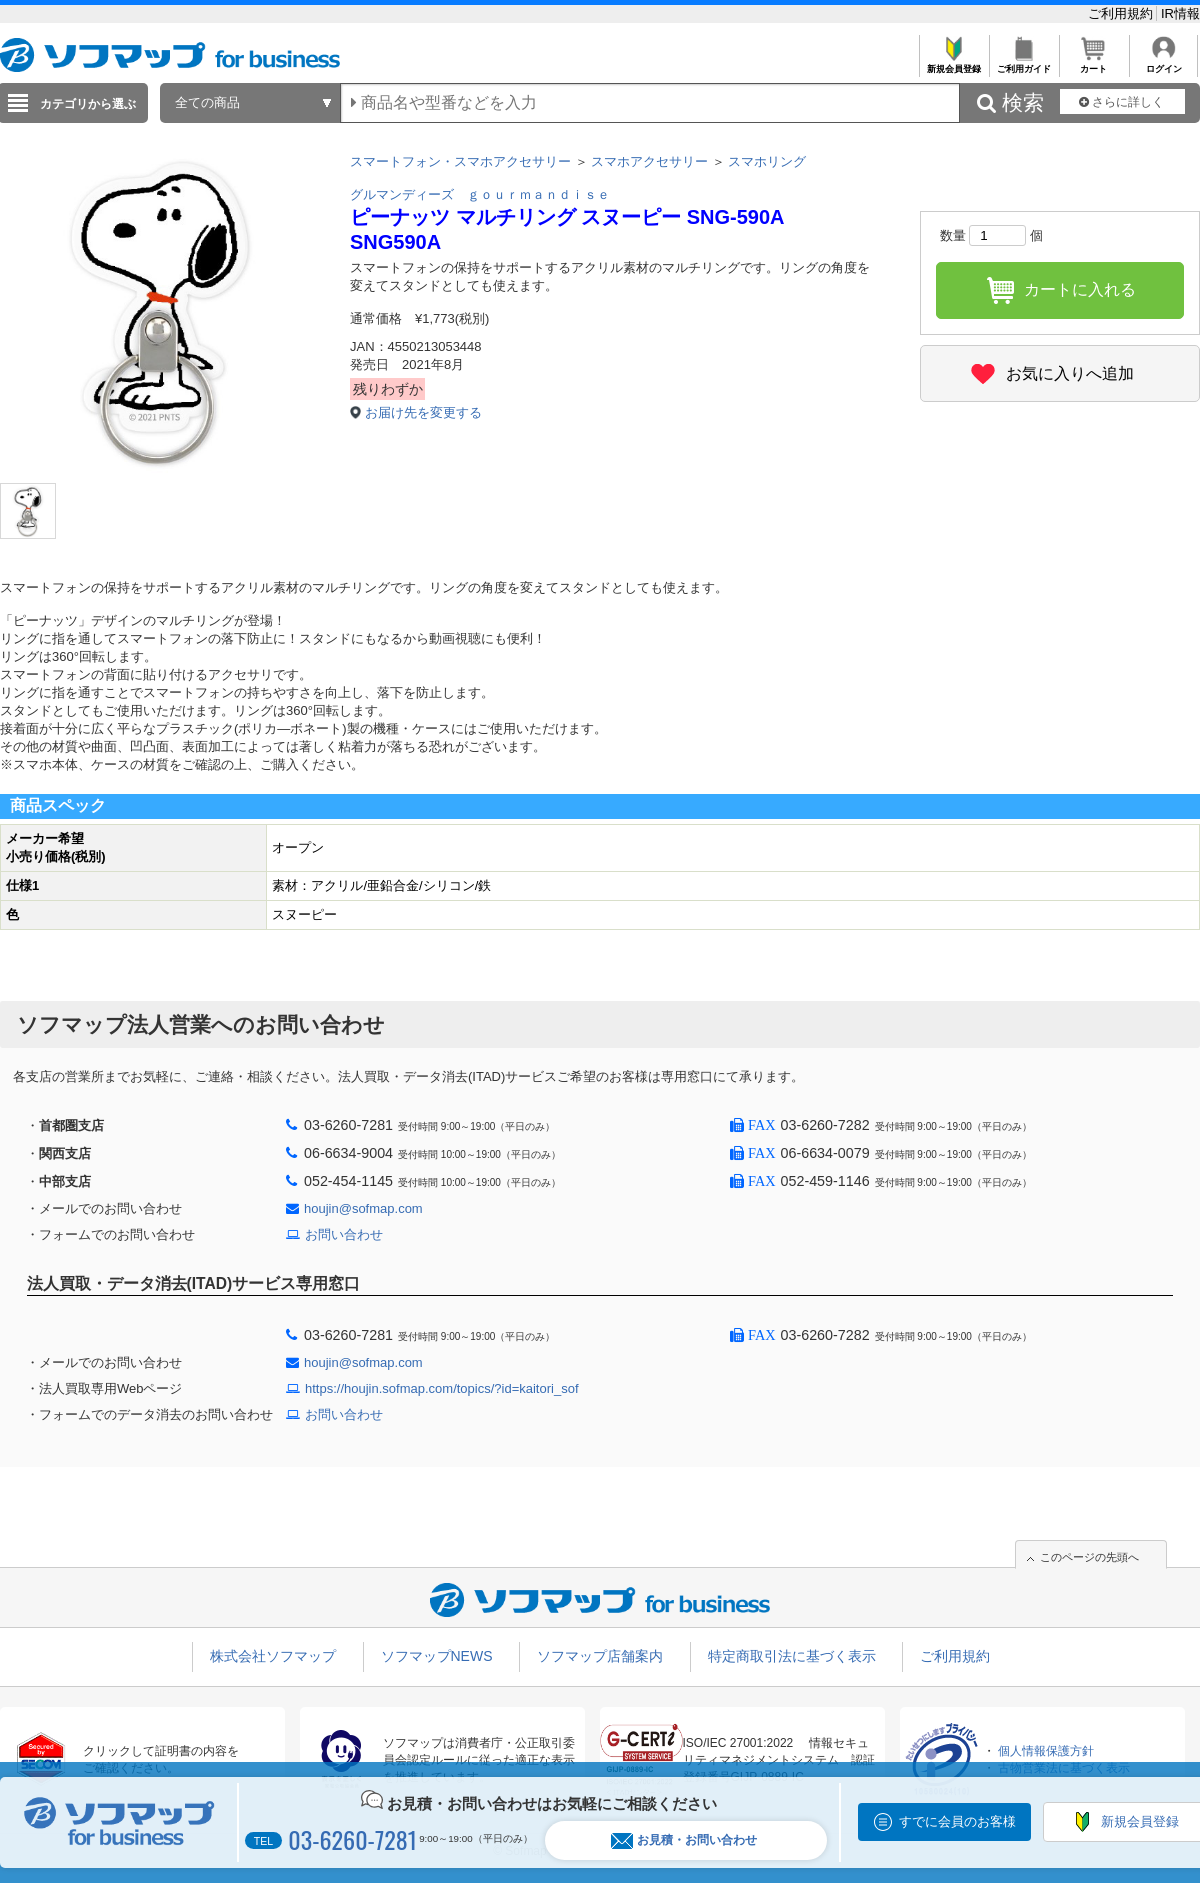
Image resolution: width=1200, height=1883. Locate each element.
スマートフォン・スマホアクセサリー (460, 161)
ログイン (1163, 63)
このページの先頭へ (1089, 1557)
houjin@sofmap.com (363, 1208)
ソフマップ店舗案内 (600, 1656)
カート (1093, 63)
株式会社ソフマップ (273, 1656)
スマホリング (767, 161)
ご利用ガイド (1023, 63)
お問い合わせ (344, 1234)
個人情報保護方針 (1046, 1751)
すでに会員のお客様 (957, 1821)
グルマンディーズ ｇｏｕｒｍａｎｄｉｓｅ (480, 194)
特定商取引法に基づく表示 (792, 1656)
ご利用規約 (1122, 13)
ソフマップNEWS (437, 1656)
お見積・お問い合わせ (684, 1840)
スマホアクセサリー (649, 161)
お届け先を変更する (423, 412)
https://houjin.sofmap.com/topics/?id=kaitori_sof (442, 1388)
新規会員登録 (953, 63)
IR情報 (1180, 13)
